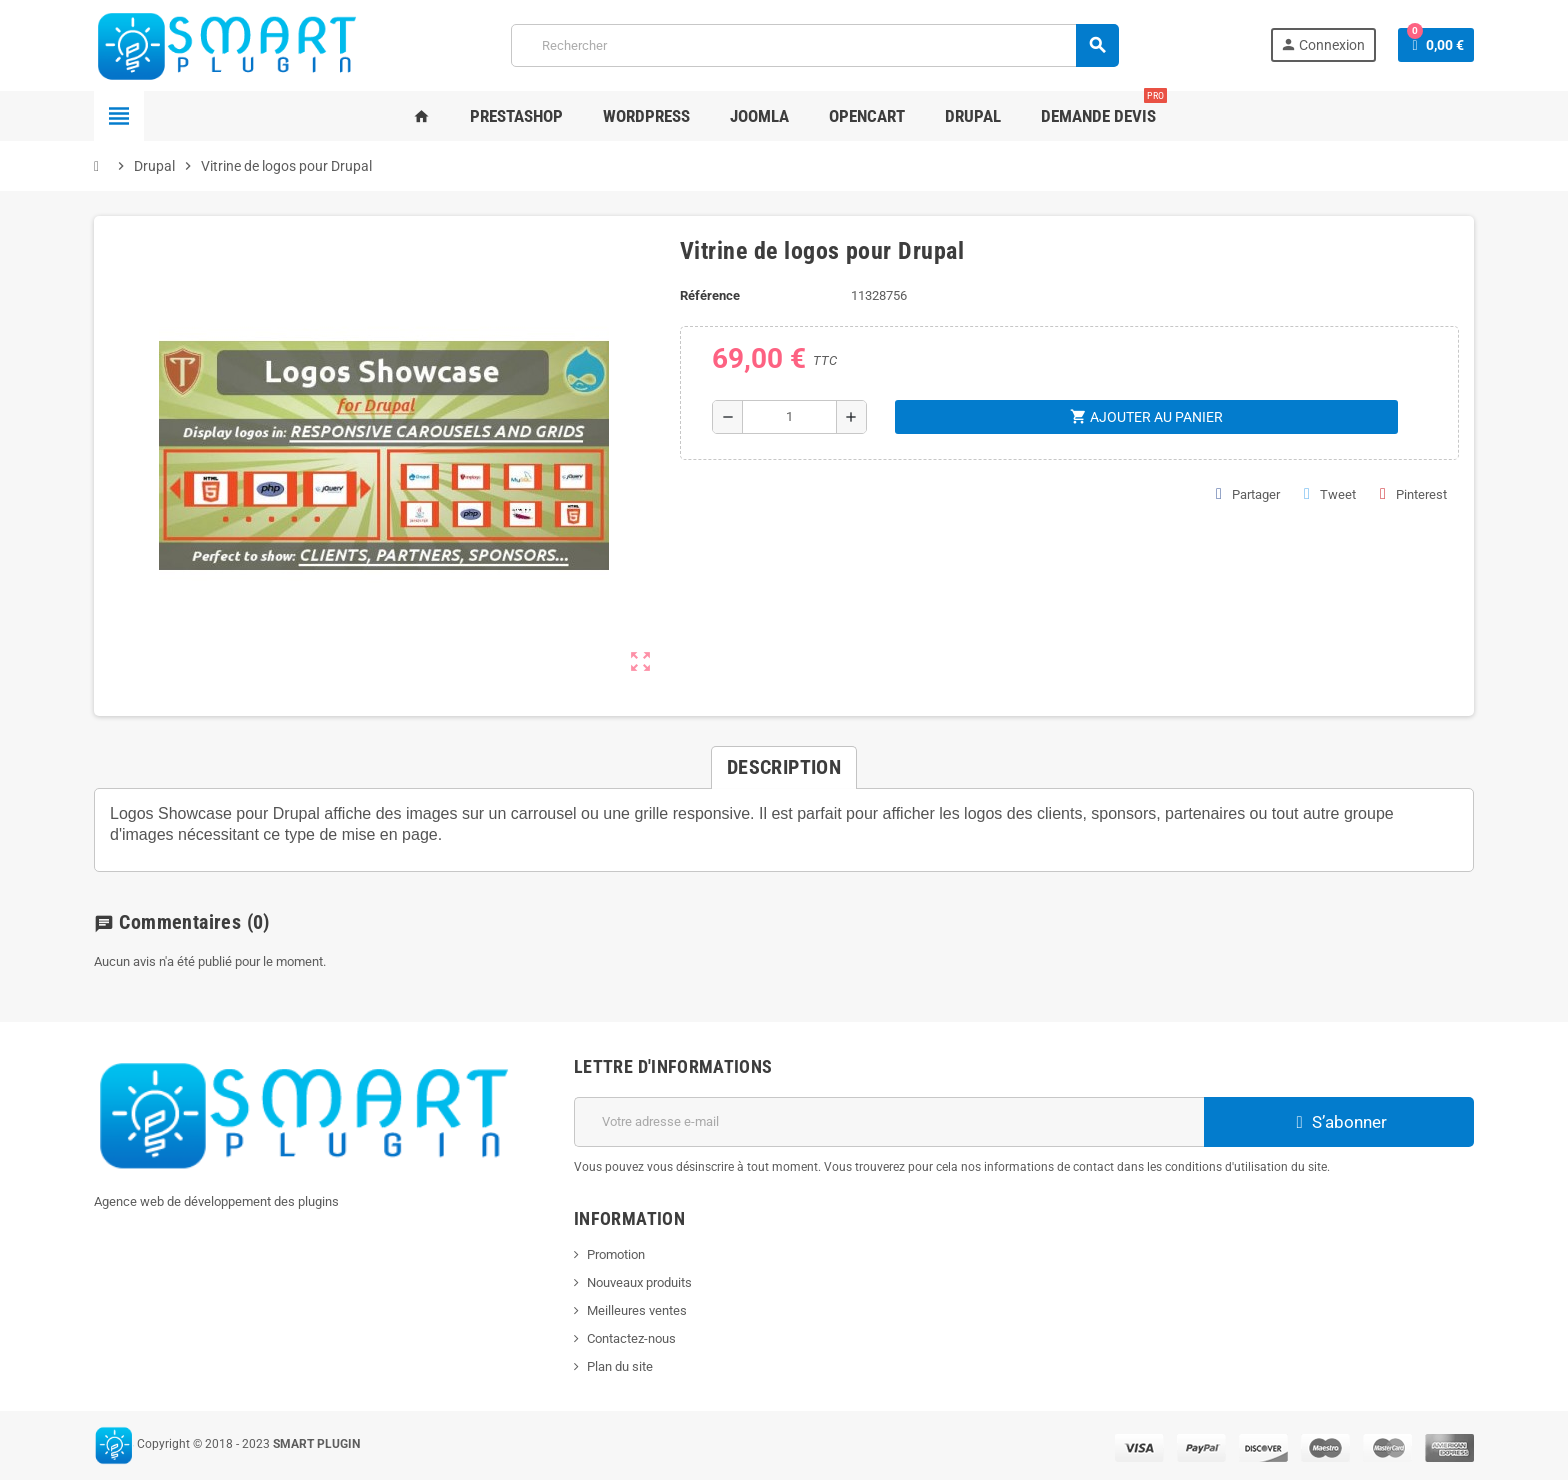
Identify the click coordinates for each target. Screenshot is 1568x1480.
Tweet (1330, 494)
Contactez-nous (631, 1338)
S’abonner (1339, 1122)
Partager (1248, 494)
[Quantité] (789, 417)
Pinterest (1413, 494)
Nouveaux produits (639, 1282)
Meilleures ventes (637, 1310)
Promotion (616, 1254)
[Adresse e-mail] (889, 1122)
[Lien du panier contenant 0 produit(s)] (1436, 45)
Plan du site (620, 1366)
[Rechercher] (814, 45)
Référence (710, 295)
